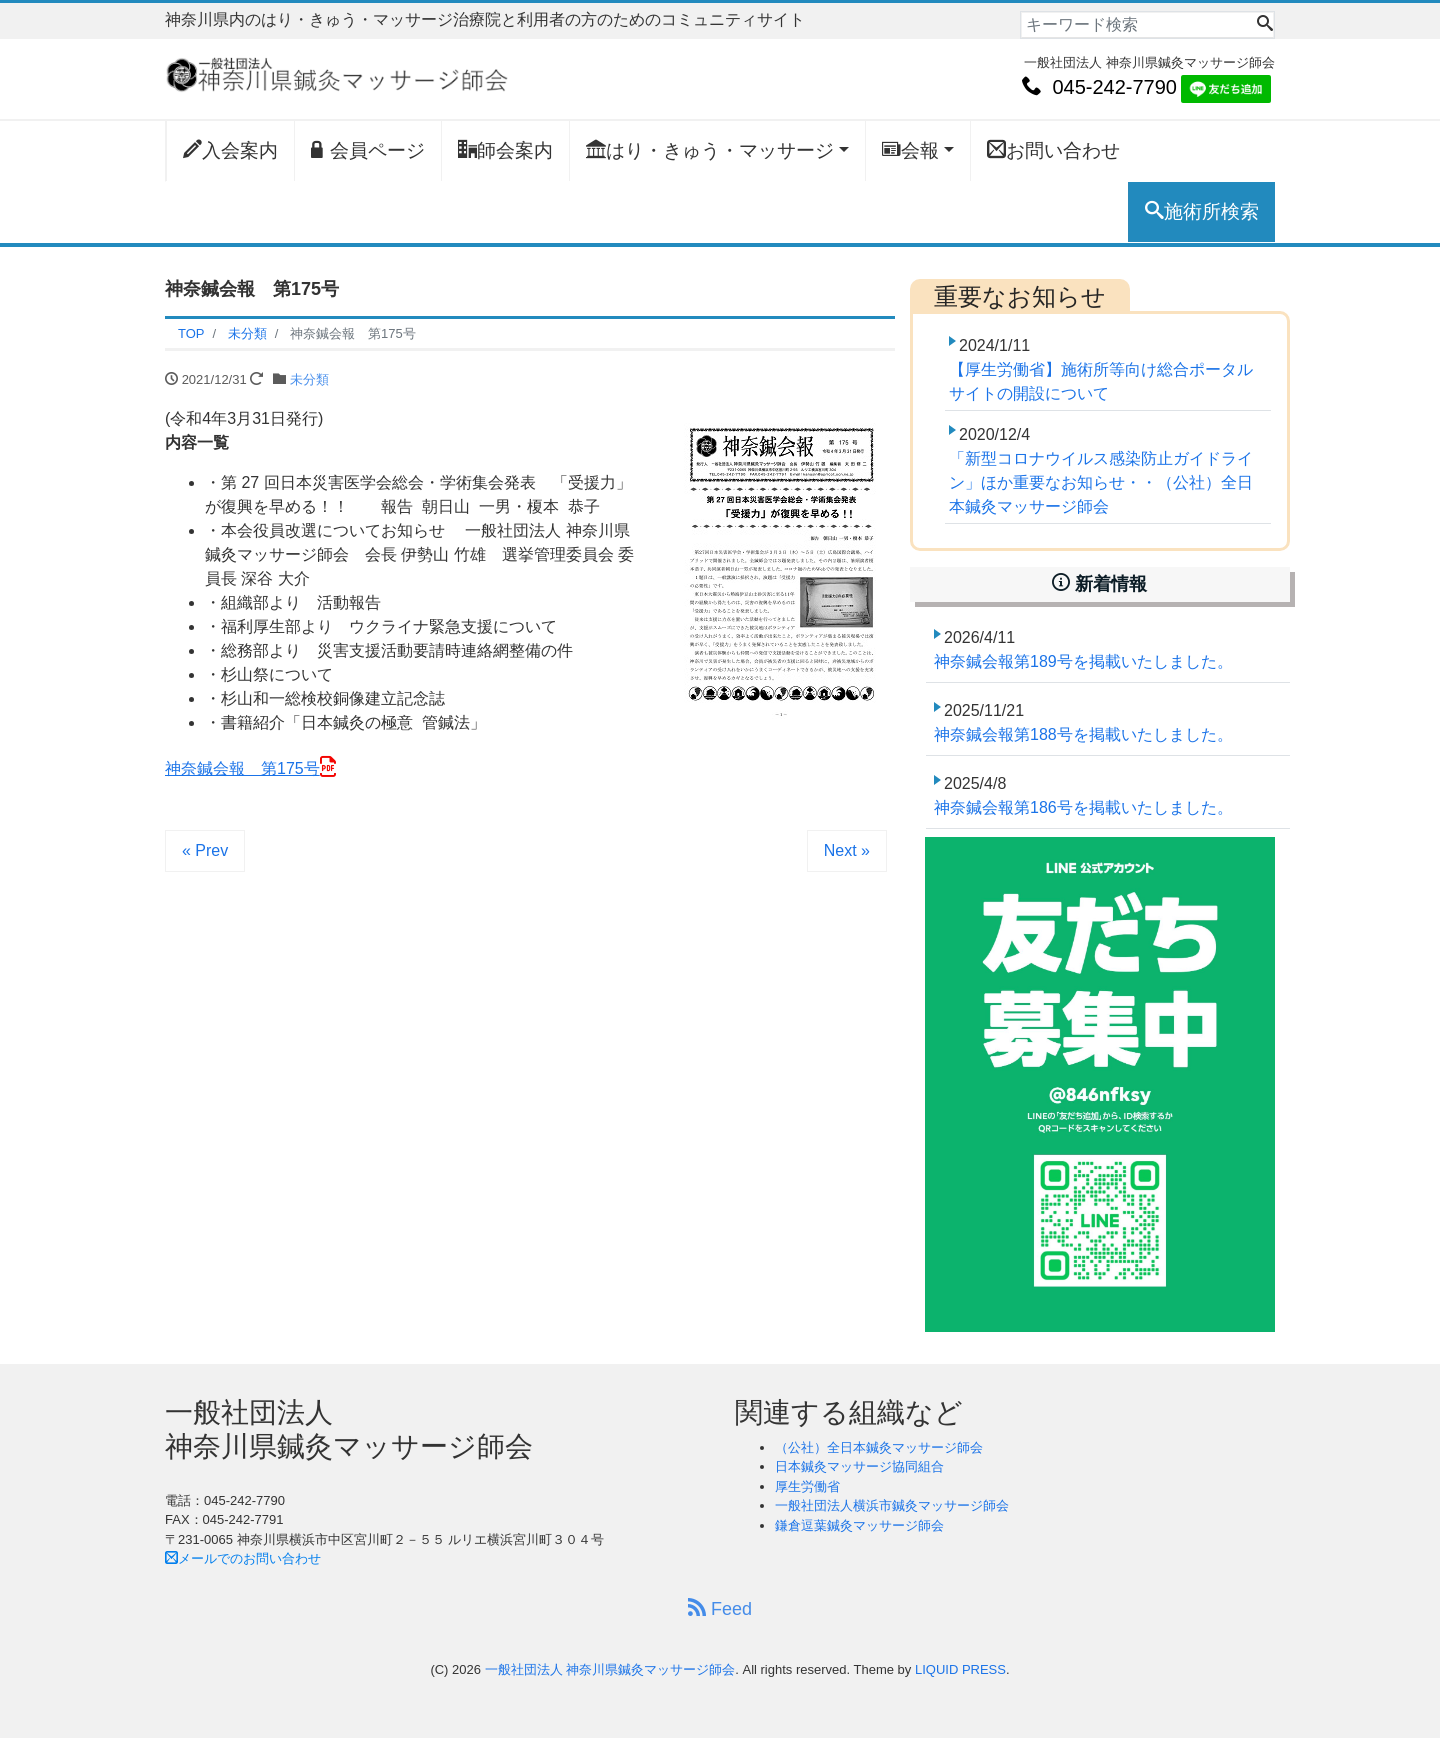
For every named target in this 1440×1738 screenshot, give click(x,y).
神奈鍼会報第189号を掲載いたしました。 (1083, 661)
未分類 (309, 379)
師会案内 (505, 150)
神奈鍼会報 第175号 (242, 768)
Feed (720, 1608)
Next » (847, 850)
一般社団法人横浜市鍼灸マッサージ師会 (892, 1505)
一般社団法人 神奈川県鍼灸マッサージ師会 (610, 1669)
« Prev (205, 850)
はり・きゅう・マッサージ (710, 150)
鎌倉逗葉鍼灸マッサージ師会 (859, 1525)
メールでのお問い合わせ (243, 1558)
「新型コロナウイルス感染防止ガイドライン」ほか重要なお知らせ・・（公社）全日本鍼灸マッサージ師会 (1101, 482)
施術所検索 (1202, 211)
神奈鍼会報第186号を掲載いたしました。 (1083, 807)
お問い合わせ (1053, 150)
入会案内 (230, 150)
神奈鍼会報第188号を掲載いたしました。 (1083, 734)
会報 (910, 150)
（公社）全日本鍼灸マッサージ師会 (879, 1447)
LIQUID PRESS (960, 1669)
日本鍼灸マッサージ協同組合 (859, 1466)
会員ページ (368, 150)
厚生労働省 (807, 1486)
